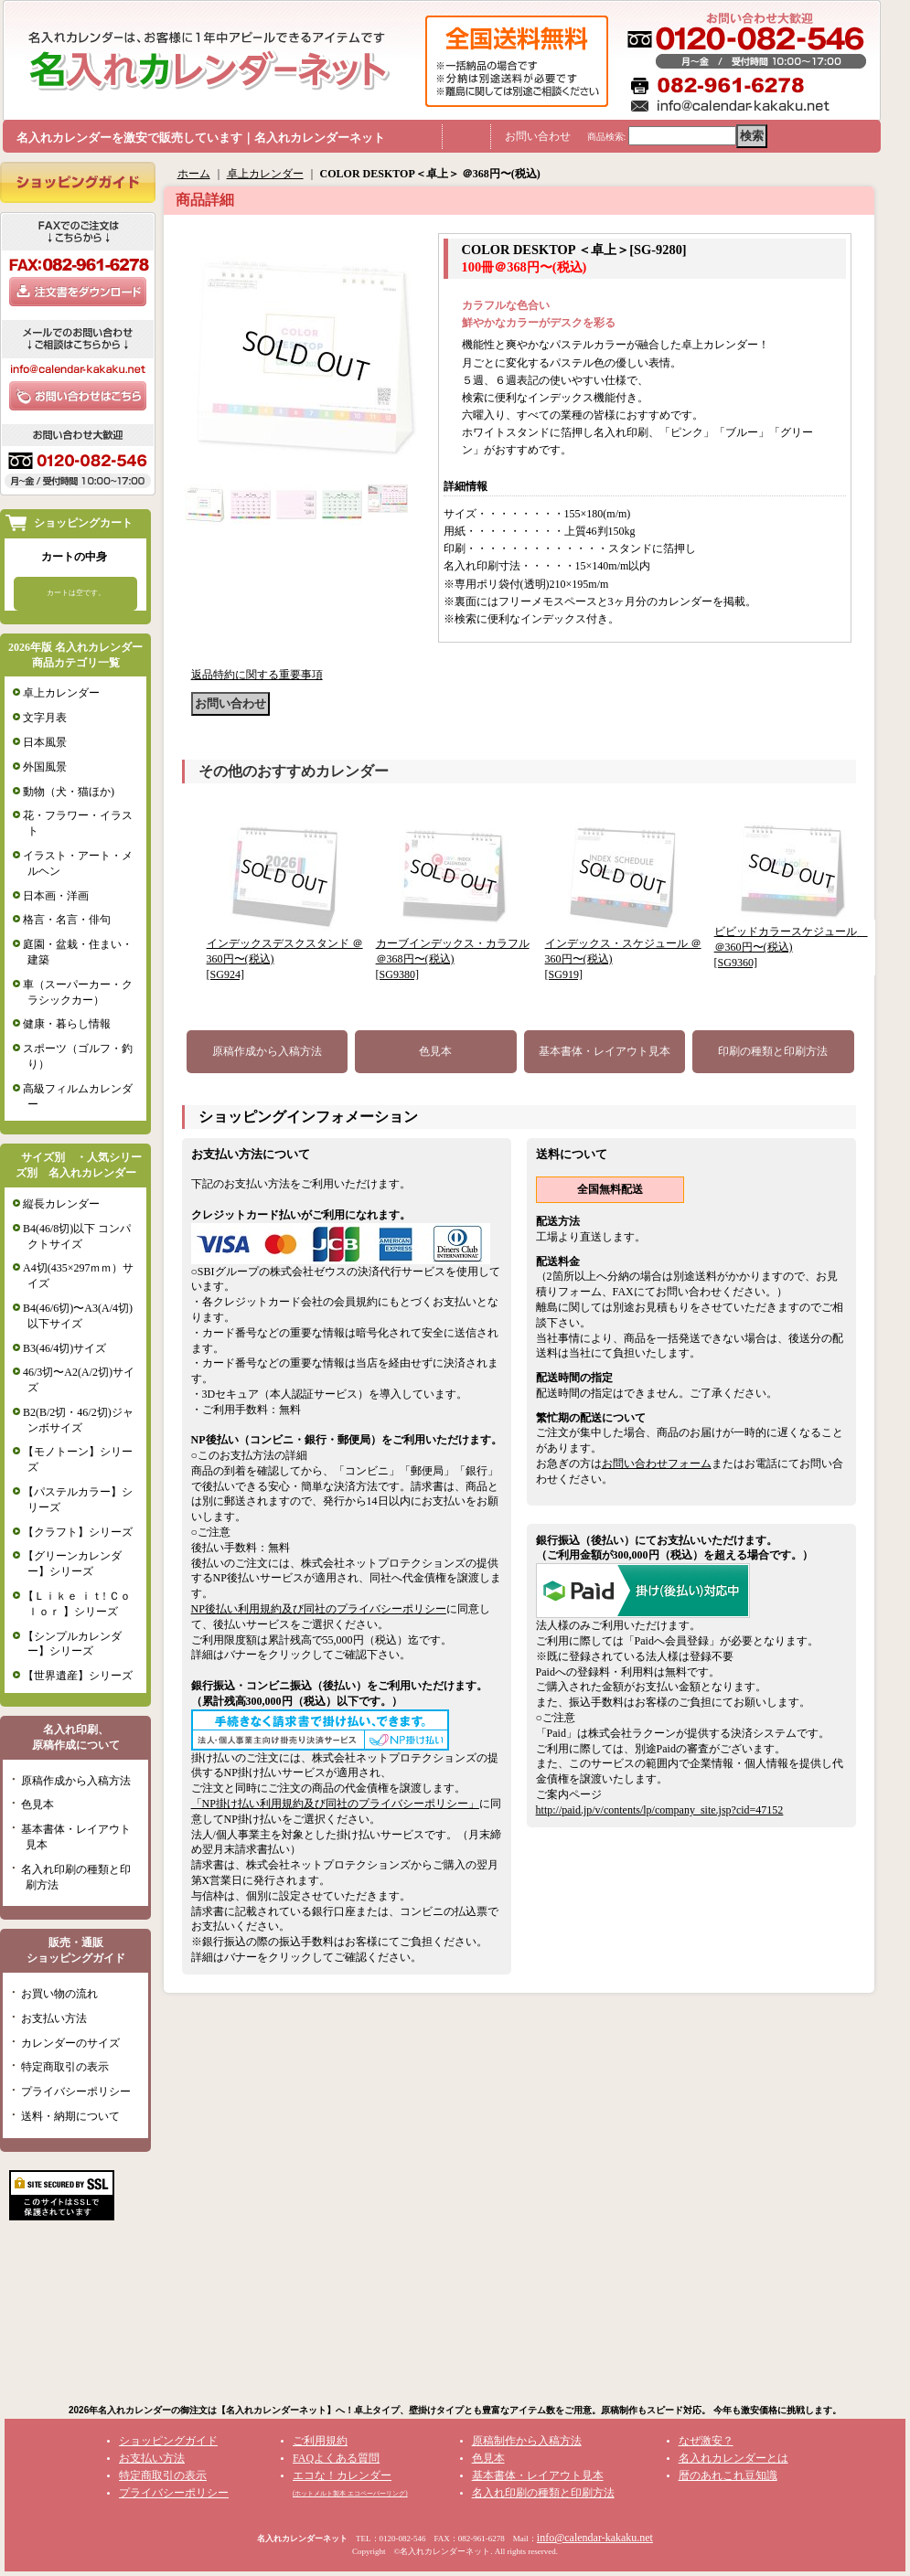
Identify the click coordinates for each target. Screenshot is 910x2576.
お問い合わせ (538, 136)
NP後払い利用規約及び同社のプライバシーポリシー (318, 1608)
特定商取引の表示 (65, 2066)
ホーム (193, 173)
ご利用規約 (320, 2440)
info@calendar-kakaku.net (595, 2537)
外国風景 (45, 767)
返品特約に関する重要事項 (257, 674)
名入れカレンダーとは (733, 2458)
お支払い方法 (54, 2018)
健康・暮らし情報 (67, 1023)
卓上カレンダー (61, 693)
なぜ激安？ (706, 2440)
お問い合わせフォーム (657, 1463)
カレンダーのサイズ (70, 2043)
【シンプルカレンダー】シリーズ (72, 1644)
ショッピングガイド (168, 2440)
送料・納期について (70, 2116)
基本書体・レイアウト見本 (604, 1051)
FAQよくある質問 (336, 2458)
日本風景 (45, 742)
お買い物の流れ (59, 1993)
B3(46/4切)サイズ (64, 1348)
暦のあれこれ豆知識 (728, 2475)
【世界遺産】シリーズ (78, 1675)
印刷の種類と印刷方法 (773, 1051)
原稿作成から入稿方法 (76, 1780)
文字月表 (45, 717)
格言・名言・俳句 (67, 919)
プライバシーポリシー (76, 2091)
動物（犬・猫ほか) (68, 791)
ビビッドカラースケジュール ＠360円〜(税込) (791, 947)
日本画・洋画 (56, 895)
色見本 (37, 1804)
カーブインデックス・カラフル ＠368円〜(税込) (453, 959)
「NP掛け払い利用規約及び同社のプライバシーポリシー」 (335, 1803)
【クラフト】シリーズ (78, 1532)
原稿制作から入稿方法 (527, 2440)
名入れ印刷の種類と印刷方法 (543, 2492)
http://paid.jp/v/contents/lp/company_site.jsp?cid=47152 (660, 1810)
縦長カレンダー (61, 1204)
